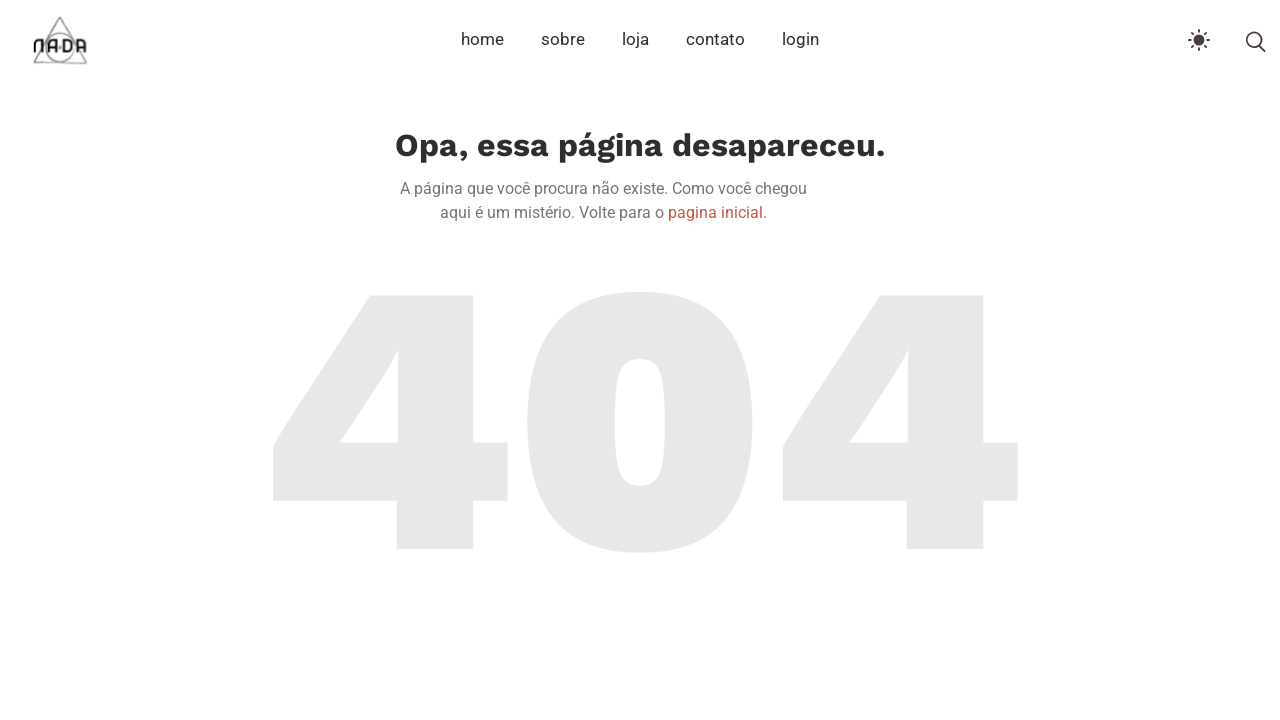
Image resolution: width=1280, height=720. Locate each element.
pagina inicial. (717, 212)
